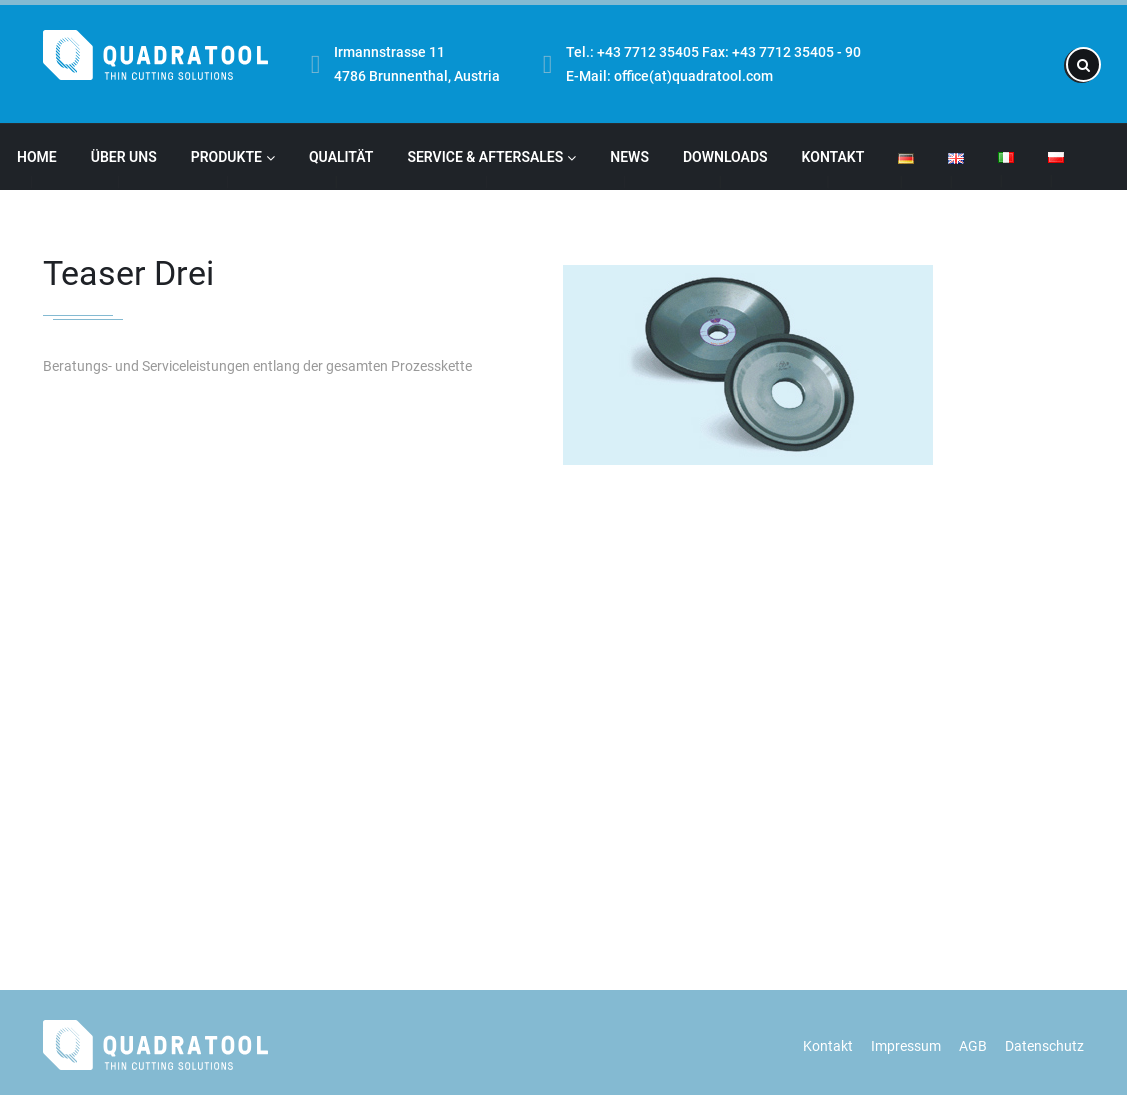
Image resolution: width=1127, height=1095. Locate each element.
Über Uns (124, 157)
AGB (973, 1046)
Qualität (341, 157)
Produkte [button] (233, 157)
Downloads (725, 157)
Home (37, 157)
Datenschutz (1044, 1046)
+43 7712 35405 (648, 52)
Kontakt (833, 157)
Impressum (906, 1046)
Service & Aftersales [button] (491, 157)
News (629, 157)
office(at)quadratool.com (693, 76)
